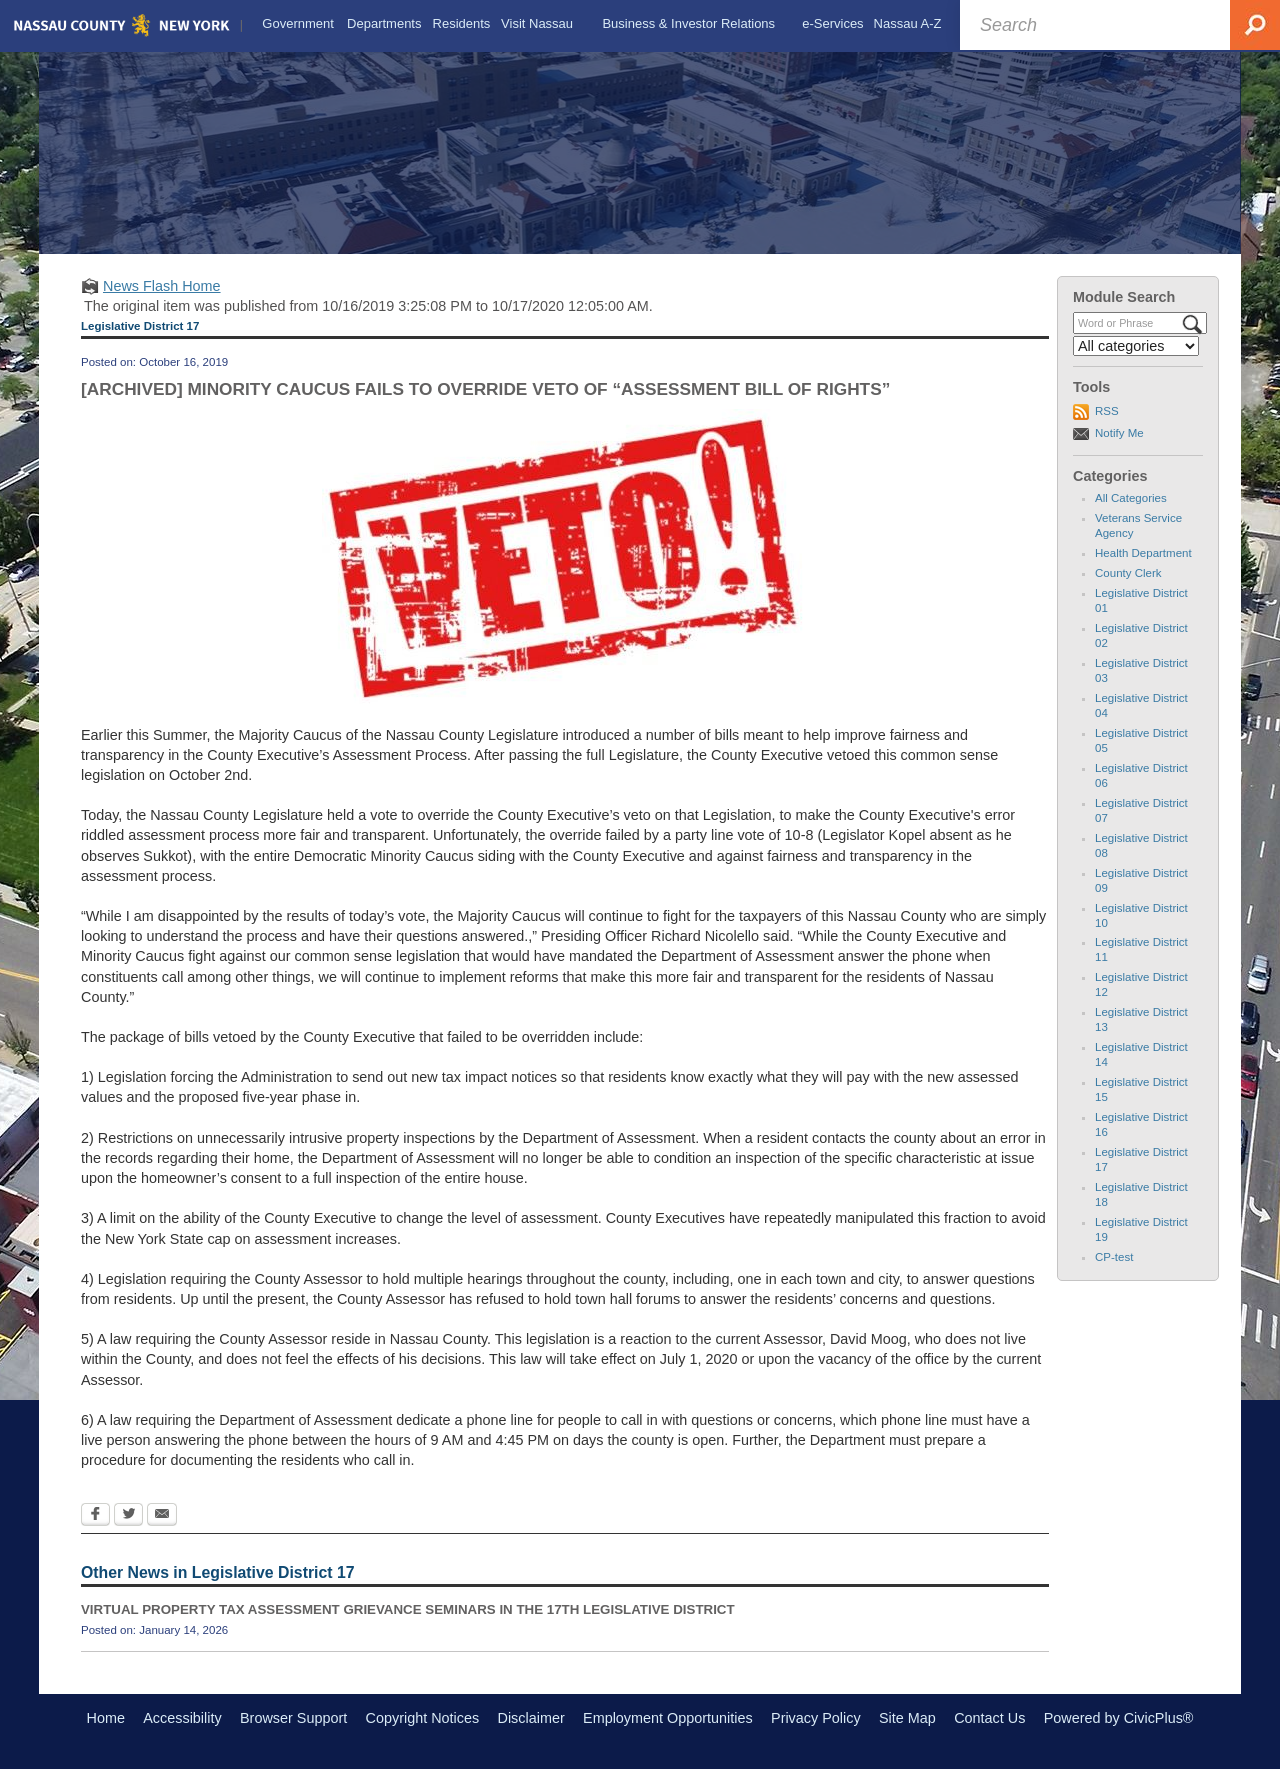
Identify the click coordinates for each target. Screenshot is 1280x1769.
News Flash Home (162, 286)
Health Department (1143, 553)
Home (106, 1718)
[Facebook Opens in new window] (95, 1516)
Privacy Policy (816, 1718)
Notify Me (1119, 433)
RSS (1107, 411)
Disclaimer (531, 1718)
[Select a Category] (1136, 346)
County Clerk (1128, 573)
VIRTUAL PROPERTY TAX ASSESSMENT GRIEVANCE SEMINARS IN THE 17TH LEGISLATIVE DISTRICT (408, 1609)
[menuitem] (298, 24)
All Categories (1131, 498)
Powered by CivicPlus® (1119, 1718)
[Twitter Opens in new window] (128, 1516)
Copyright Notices (423, 1718)
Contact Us (989, 1718)
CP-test (1114, 1257)
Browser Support (293, 1718)
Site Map (907, 1718)
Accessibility (182, 1718)
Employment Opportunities (668, 1718)
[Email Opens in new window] (162, 1516)
